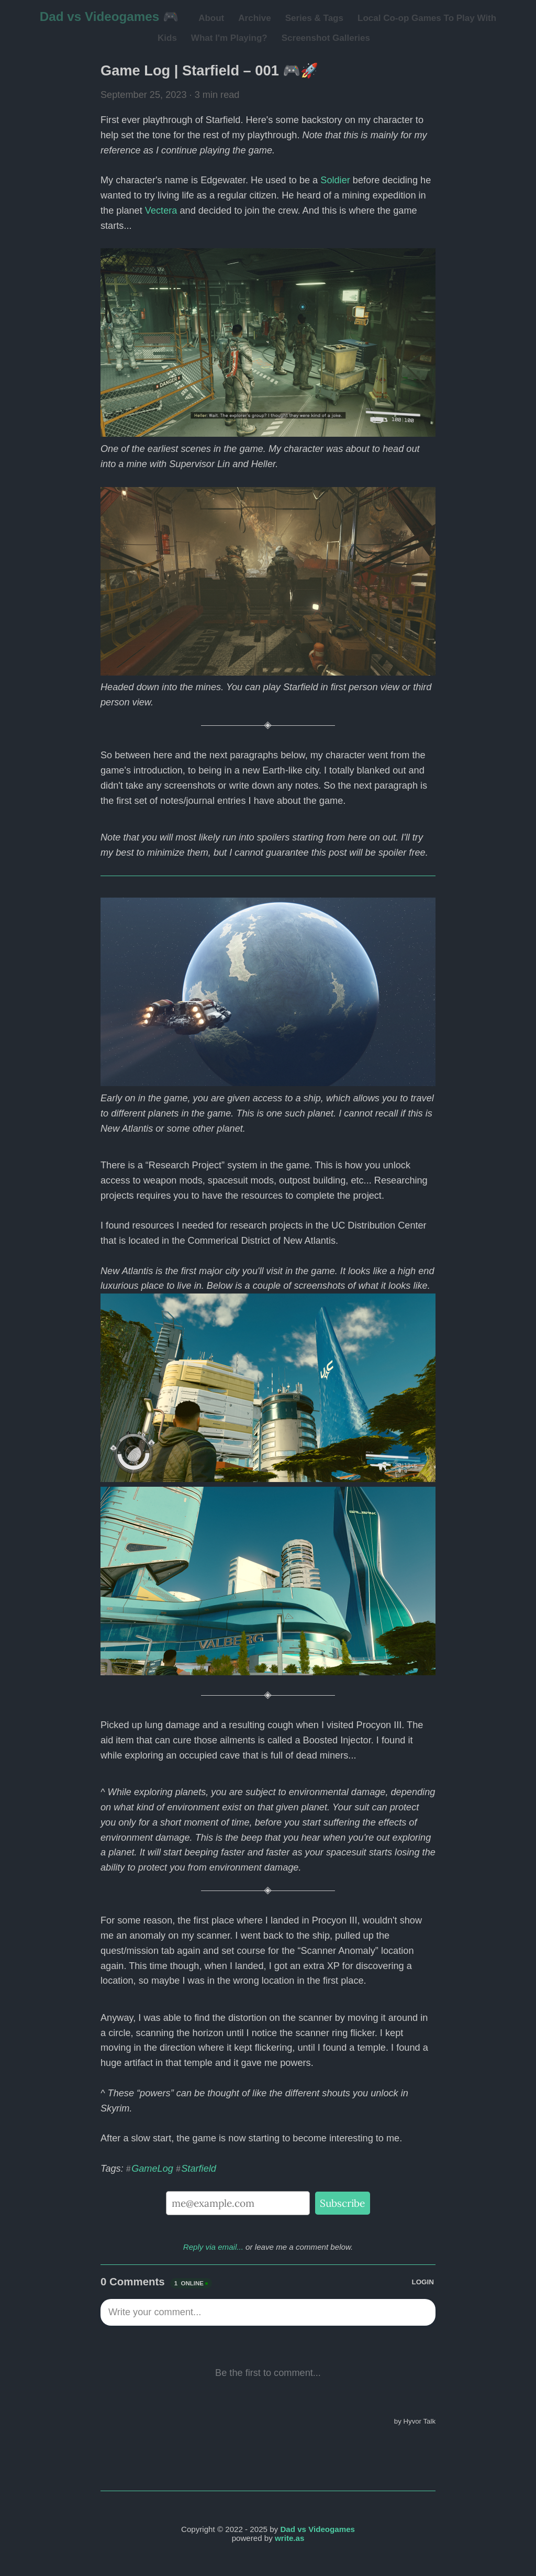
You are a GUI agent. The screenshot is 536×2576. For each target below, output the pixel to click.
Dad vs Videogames (317, 2529)
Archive (254, 18)
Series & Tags (314, 18)
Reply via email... (213, 2246)
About (211, 18)
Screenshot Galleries (326, 38)
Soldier (335, 180)
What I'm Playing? (229, 38)
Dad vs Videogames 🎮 (109, 16)
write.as (289, 2538)
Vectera (161, 210)
